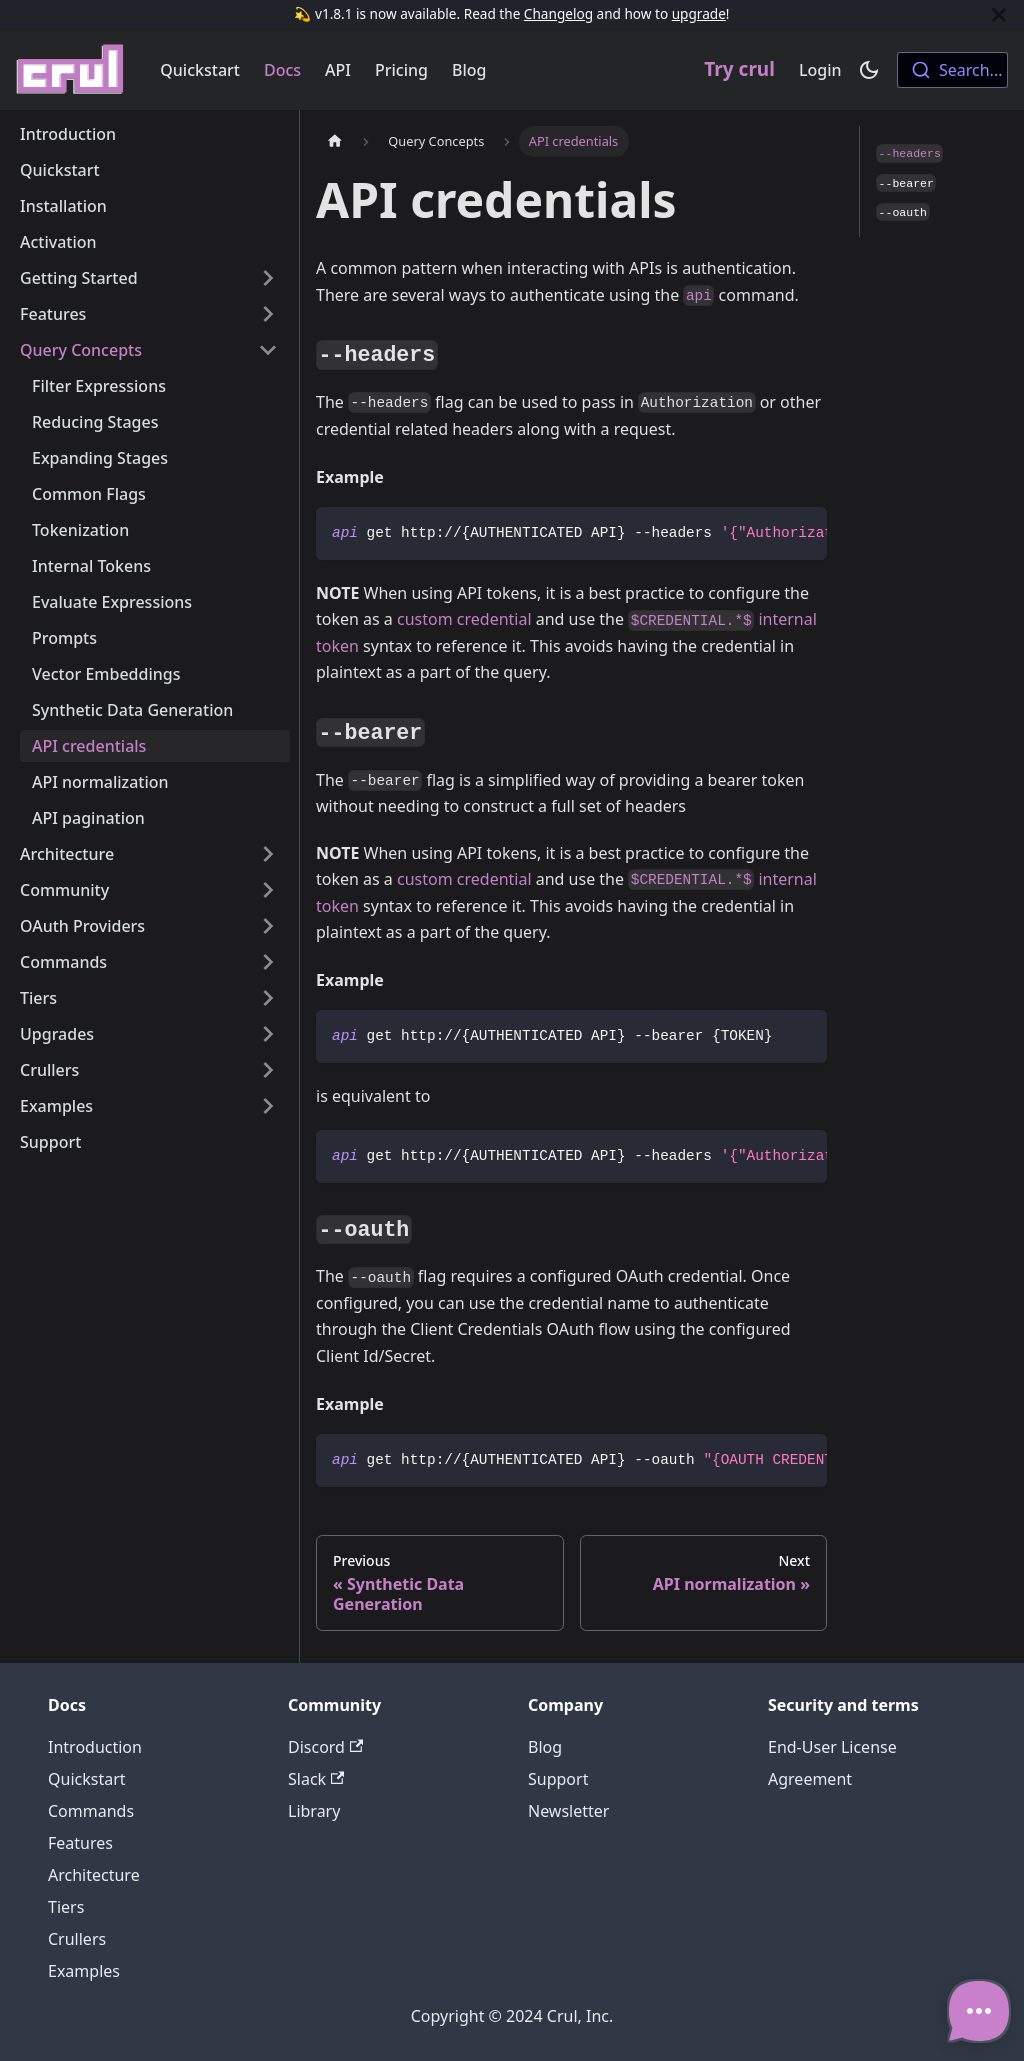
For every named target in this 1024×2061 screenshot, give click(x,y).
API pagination (88, 818)
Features (53, 314)
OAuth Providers (82, 926)
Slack (316, 1779)
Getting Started (79, 278)
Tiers (38, 998)
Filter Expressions (99, 386)
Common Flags (89, 494)
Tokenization (80, 530)
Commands (63, 962)
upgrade (699, 13)
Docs (282, 70)
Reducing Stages (95, 422)
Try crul (739, 69)
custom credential (464, 619)
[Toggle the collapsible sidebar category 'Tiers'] (268, 998)
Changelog (558, 13)
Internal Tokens (91, 566)
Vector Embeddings (106, 674)
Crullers (49, 1070)
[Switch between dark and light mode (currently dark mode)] (869, 70)
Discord (325, 1747)
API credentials (89, 746)
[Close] (999, 14)
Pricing (401, 70)
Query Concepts (81, 350)
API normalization (100, 782)
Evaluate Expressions (112, 602)
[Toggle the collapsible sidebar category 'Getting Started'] (268, 278)
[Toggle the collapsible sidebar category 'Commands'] (268, 962)
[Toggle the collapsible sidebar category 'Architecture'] (268, 854)
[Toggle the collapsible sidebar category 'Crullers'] (268, 1070)
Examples (56, 1106)
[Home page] (335, 141)
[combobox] (952, 70)
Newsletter (568, 1811)
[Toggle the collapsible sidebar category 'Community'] (268, 890)
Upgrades (57, 1034)
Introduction (68, 134)
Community (64, 890)
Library (314, 1811)
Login (820, 70)
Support (50, 1142)
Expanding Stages (100, 458)
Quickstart (200, 70)
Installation (63, 206)
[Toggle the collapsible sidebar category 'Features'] (268, 314)
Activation (58, 242)
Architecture (67, 854)
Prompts (64, 638)
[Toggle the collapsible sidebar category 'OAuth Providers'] (268, 926)
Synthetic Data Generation (132, 710)
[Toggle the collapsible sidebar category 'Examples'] (268, 1106)
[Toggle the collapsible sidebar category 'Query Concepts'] (268, 350)
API (338, 70)
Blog (469, 70)
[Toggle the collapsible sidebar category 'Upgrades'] (268, 1034)
